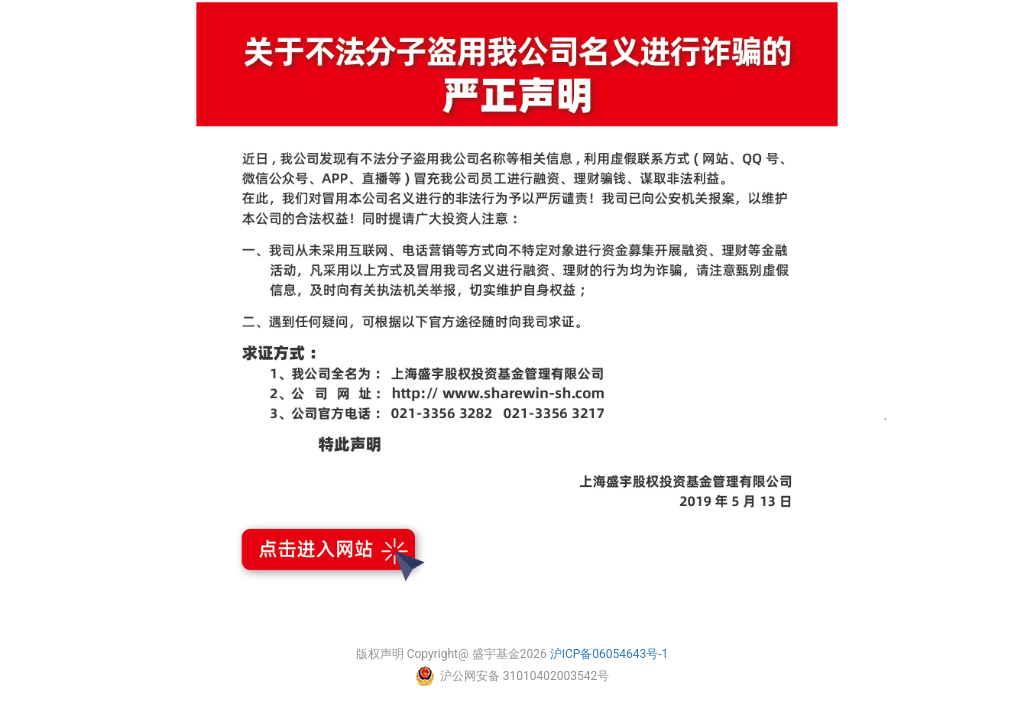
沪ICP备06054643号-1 (609, 654)
